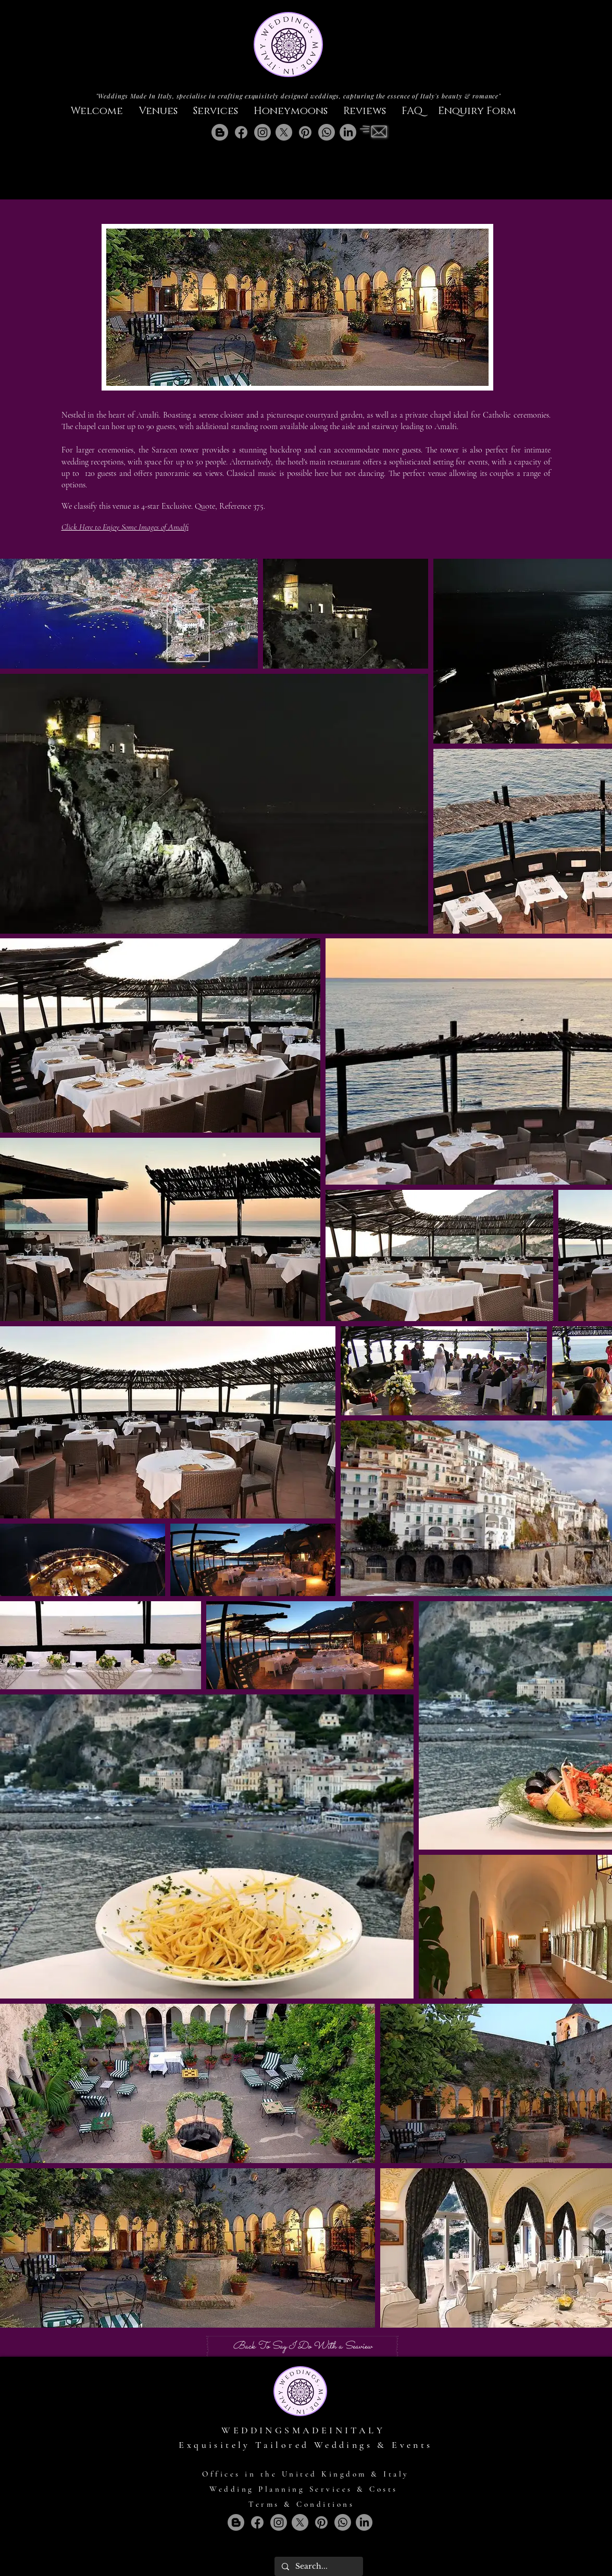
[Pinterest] (305, 132)
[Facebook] (241, 132)
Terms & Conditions (301, 2504)
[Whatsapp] (326, 132)
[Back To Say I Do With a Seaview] (302, 2346)
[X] (284, 132)
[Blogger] (219, 132)
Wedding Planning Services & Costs (303, 2489)
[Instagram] (262, 132)
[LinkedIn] (348, 132)
